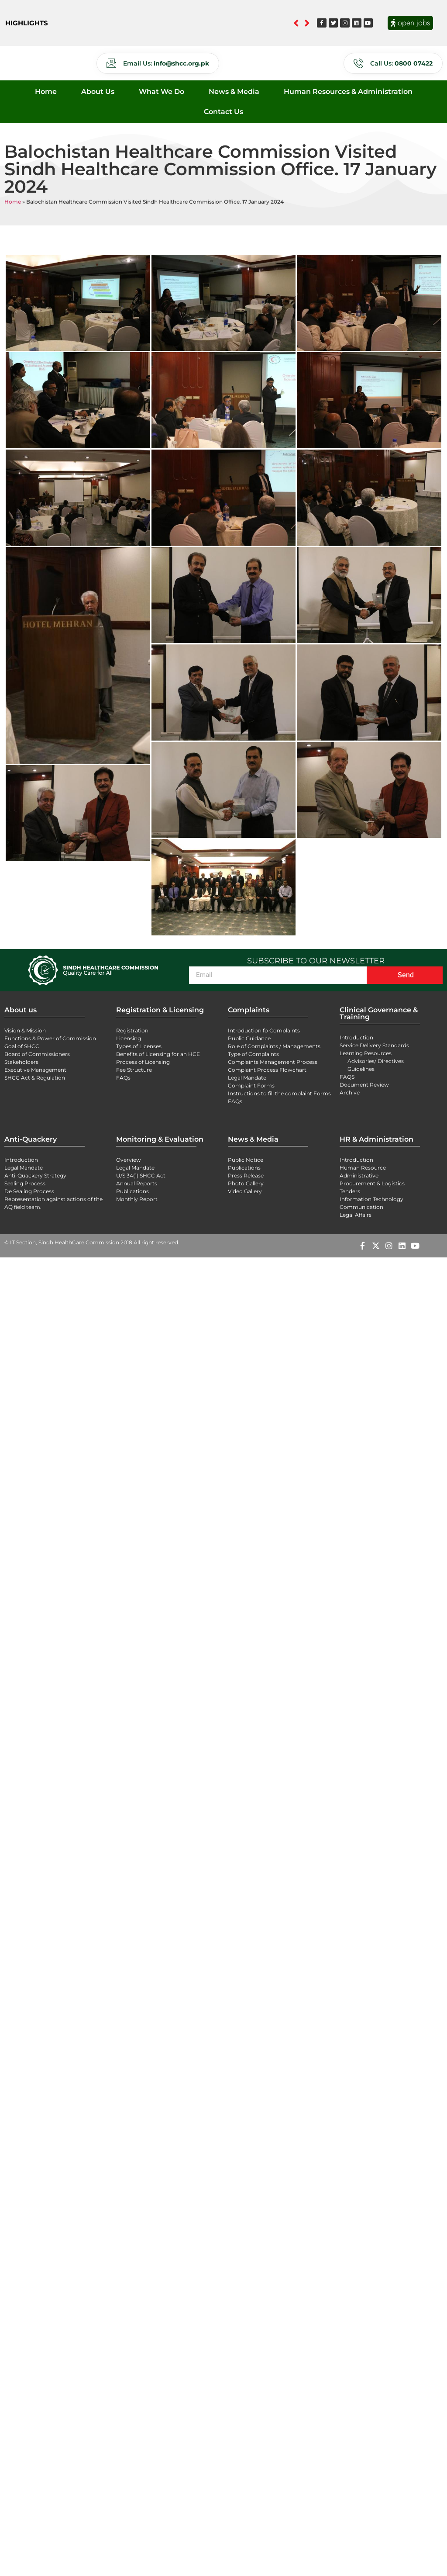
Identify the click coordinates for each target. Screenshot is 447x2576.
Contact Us (223, 111)
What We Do (161, 91)
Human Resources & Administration (348, 91)
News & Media (234, 91)
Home (46, 91)
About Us (97, 91)
